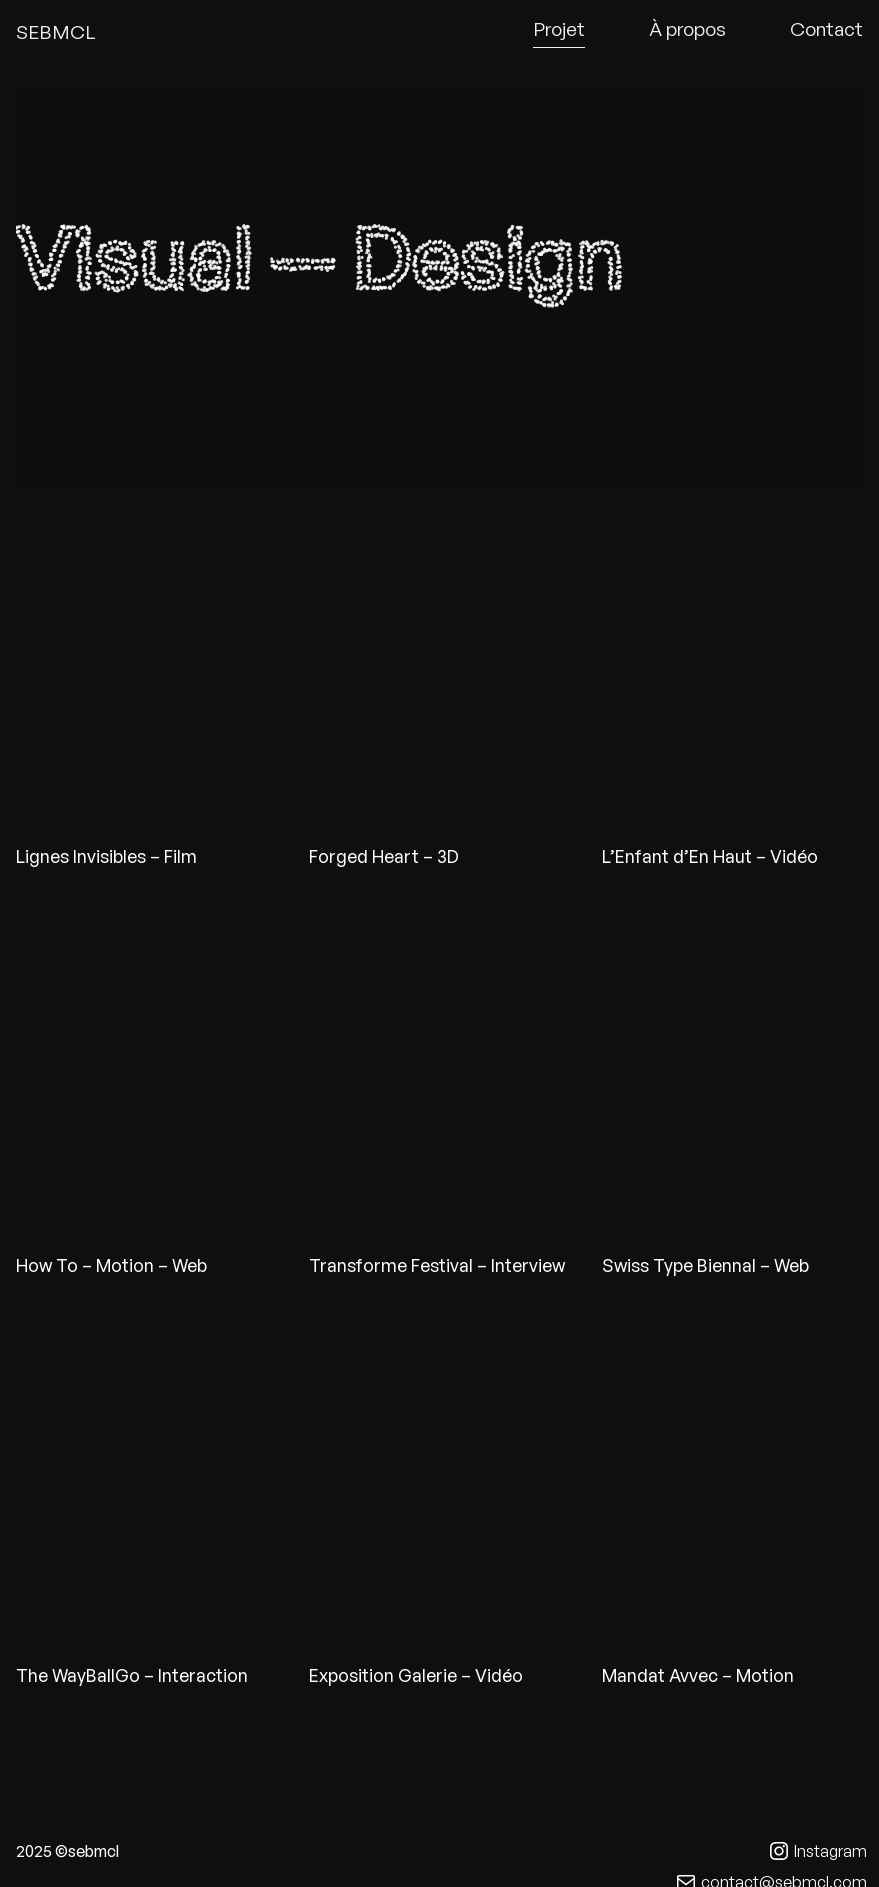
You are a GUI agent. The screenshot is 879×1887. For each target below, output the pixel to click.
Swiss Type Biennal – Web (705, 1265)
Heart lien (439, 667)
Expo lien (439, 1486)
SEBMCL (55, 32)
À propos (687, 29)
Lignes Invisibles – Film (106, 856)
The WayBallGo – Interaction (132, 1675)
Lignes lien (146, 667)
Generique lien (732, 667)
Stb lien (732, 1076)
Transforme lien (439, 1076)
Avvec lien (732, 1486)
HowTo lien (146, 1076)
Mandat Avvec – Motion (698, 1675)
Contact (826, 29)
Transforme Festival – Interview (437, 1265)
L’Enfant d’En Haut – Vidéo (710, 856)
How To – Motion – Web (111, 1265)
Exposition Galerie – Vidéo (416, 1675)
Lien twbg (146, 1486)
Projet (559, 29)
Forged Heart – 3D (384, 856)
